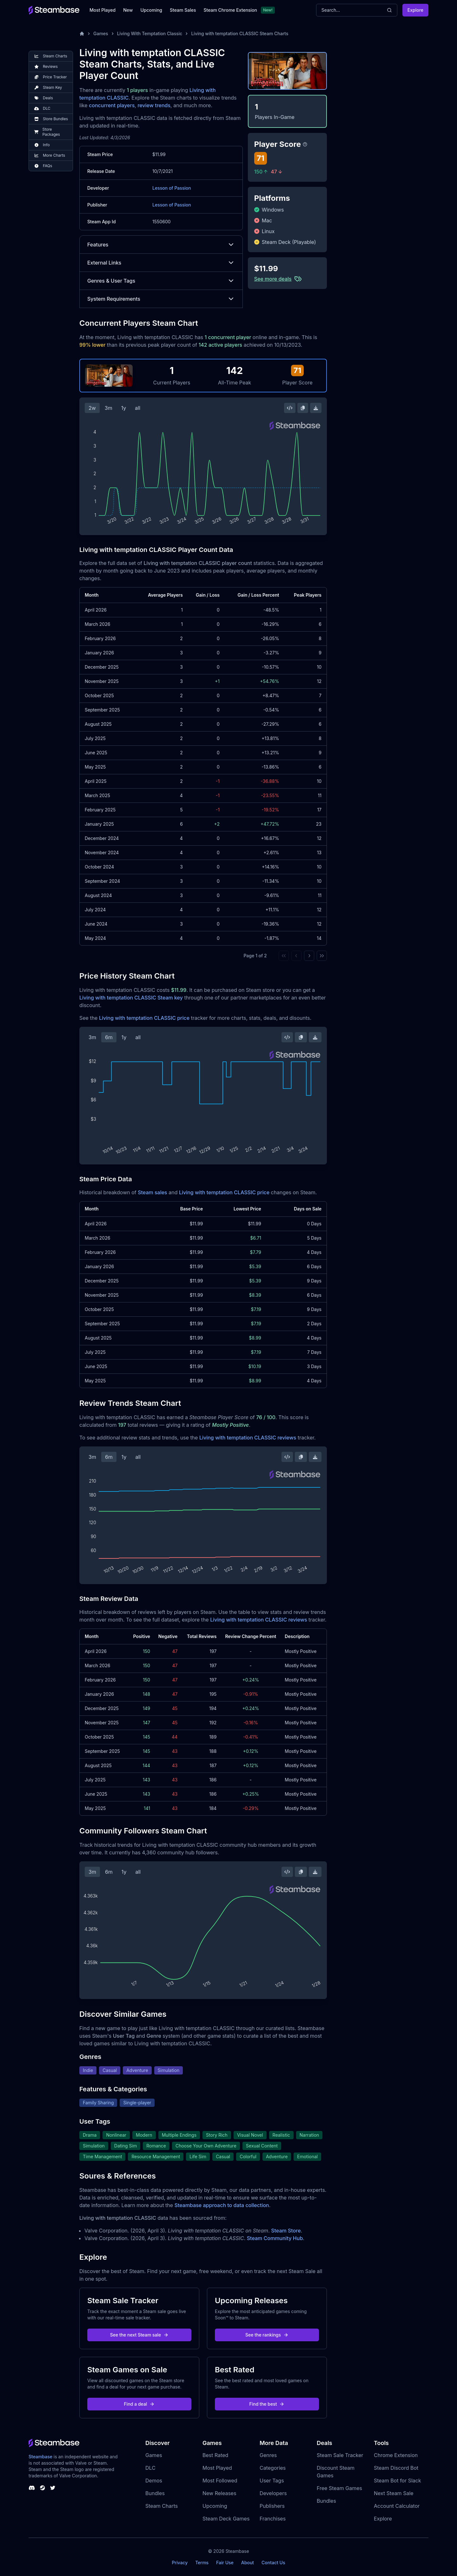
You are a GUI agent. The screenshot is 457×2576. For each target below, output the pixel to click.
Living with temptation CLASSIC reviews (247, 1437)
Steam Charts (161, 2506)
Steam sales (152, 1192)
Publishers (272, 2506)
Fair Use (225, 2562)
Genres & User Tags (161, 281)
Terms (202, 2562)
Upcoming (151, 10)
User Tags (272, 2480)
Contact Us (273, 2562)
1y (123, 408)
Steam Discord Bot (396, 2468)
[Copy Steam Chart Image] (302, 408)
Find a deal (139, 2404)
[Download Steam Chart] (315, 408)
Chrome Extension (396, 2455)
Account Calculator (397, 2506)
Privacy (180, 2562)
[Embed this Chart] (289, 408)
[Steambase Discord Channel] (32, 2487)
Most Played (102, 10)
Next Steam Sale (394, 2493)
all (137, 408)
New (128, 10)
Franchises (273, 2518)
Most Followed (219, 2480)
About (247, 2562)
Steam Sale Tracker (340, 2455)
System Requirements (161, 299)
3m (108, 408)
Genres (268, 2455)
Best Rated (215, 2455)
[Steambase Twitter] (52, 2487)
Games (100, 33)
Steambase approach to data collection (222, 2205)
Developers (273, 2493)
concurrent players (112, 105)
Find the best (267, 2404)
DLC (150, 2468)
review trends (153, 105)
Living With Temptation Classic (149, 33)
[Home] (81, 33)
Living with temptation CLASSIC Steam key (131, 997)
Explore (415, 10)
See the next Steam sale (139, 2334)
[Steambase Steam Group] (42, 2487)
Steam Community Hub (275, 2238)
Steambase (40, 2456)
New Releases (219, 2493)
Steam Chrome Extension (230, 10)
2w (92, 408)
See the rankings (266, 2334)
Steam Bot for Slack (397, 2480)
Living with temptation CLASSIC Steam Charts (239, 33)
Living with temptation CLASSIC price (144, 1018)
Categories (273, 2468)
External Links (161, 262)
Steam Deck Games (225, 2518)
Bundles (155, 2493)
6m (109, 1037)
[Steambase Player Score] (305, 144)
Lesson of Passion (171, 188)
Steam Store (286, 2230)
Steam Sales (183, 10)
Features (161, 244)
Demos (153, 2480)
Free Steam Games (339, 2488)
